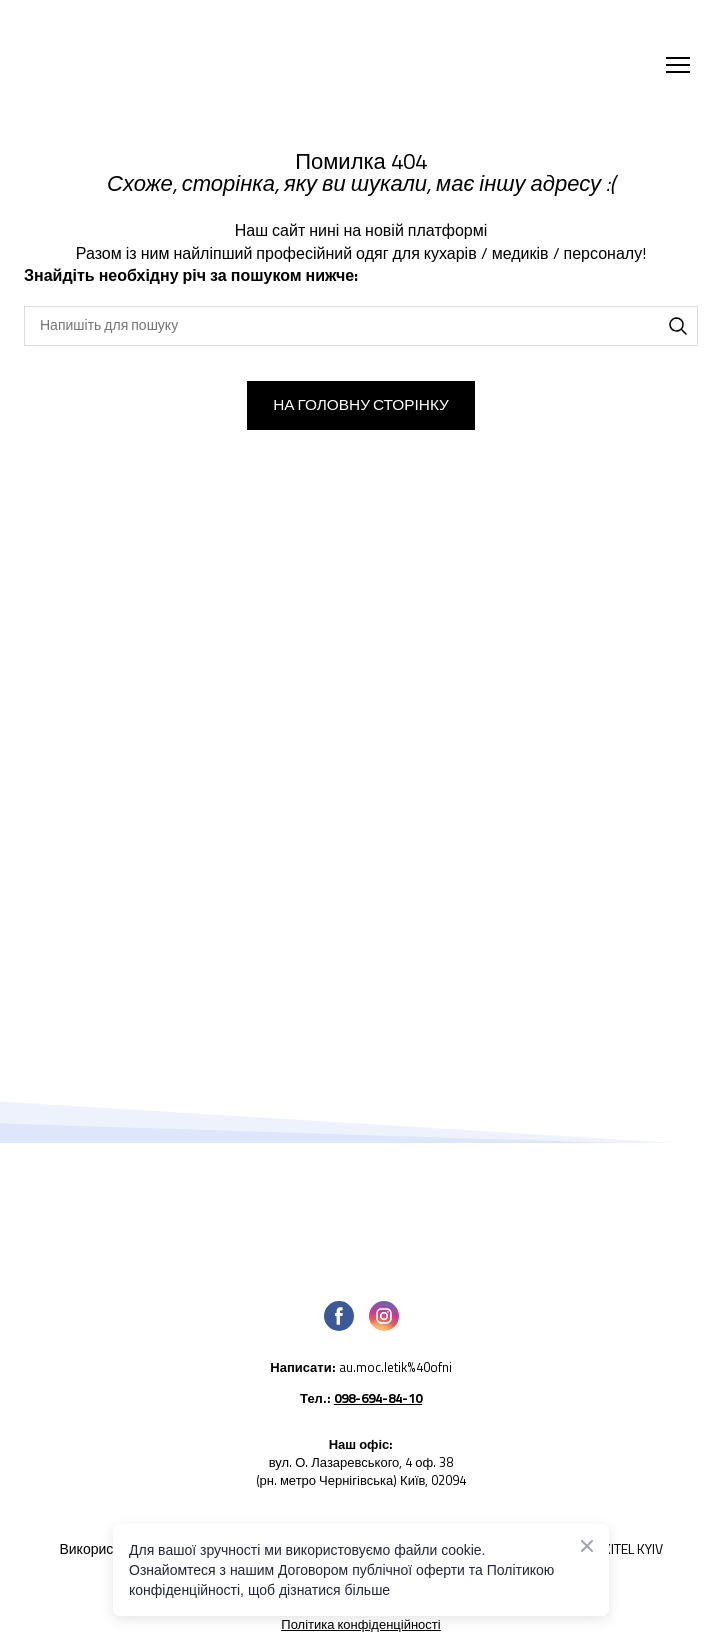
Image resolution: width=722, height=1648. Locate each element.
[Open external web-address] (361, 1374)
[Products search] (361, 326)
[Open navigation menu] (678, 65)
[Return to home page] (204, 65)
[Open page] (361, 1214)
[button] (678, 326)
